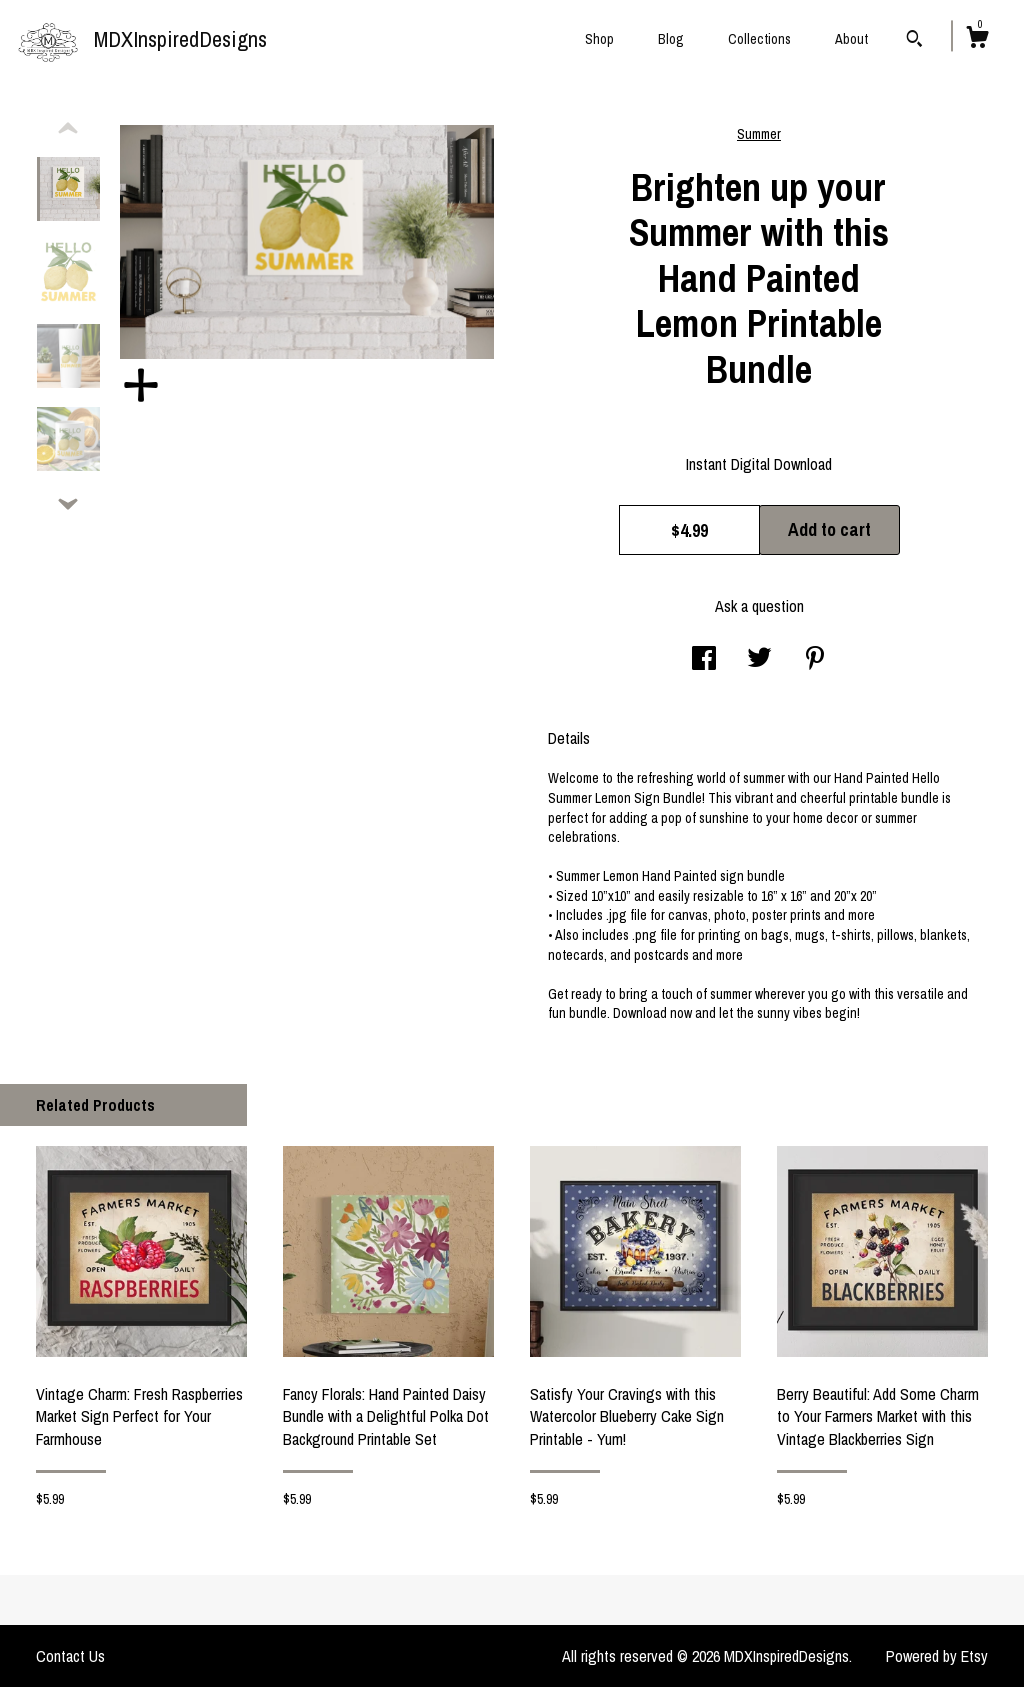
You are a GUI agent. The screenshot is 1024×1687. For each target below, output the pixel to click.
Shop (599, 39)
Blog (671, 39)
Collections (759, 39)
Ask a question (759, 606)
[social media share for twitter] (759, 660)
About (851, 39)
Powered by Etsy (937, 1656)
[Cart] (977, 40)
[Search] (914, 41)
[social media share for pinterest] (815, 660)
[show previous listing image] (68, 129)
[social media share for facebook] (704, 660)
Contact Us (70, 1656)
